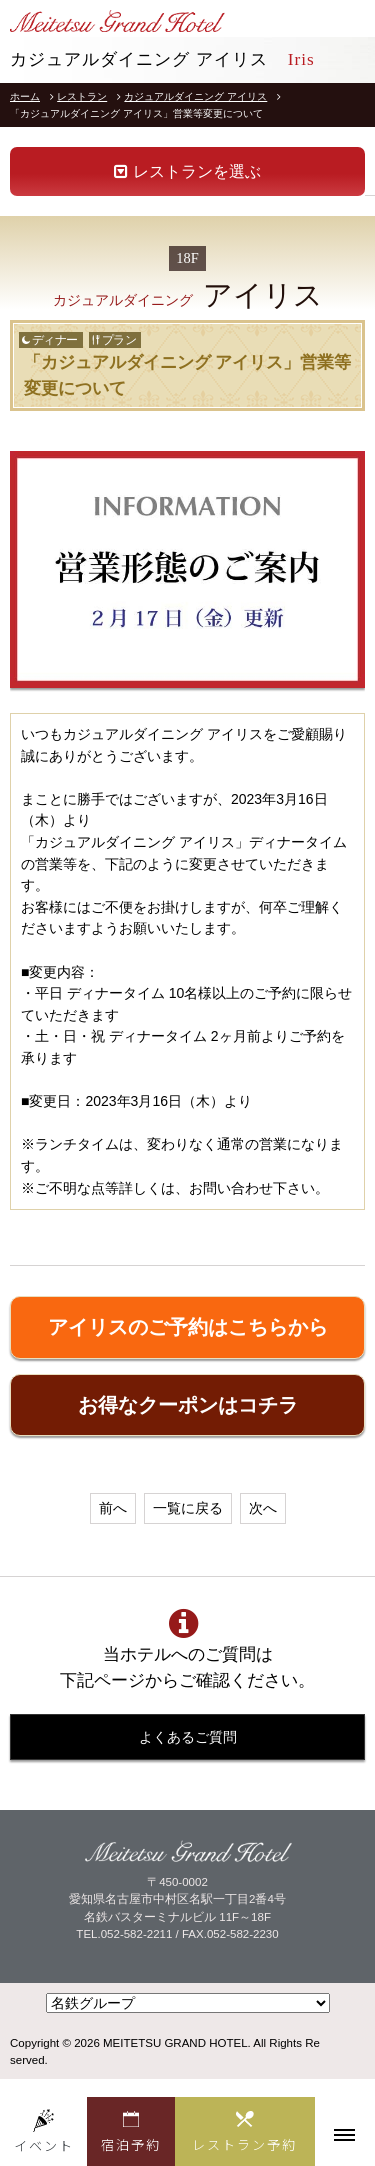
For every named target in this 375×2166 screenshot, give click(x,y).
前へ (113, 1508)
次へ (263, 1508)
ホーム (25, 96)
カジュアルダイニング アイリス (195, 96)
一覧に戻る (188, 1508)
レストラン (82, 96)
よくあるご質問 (188, 1737)
